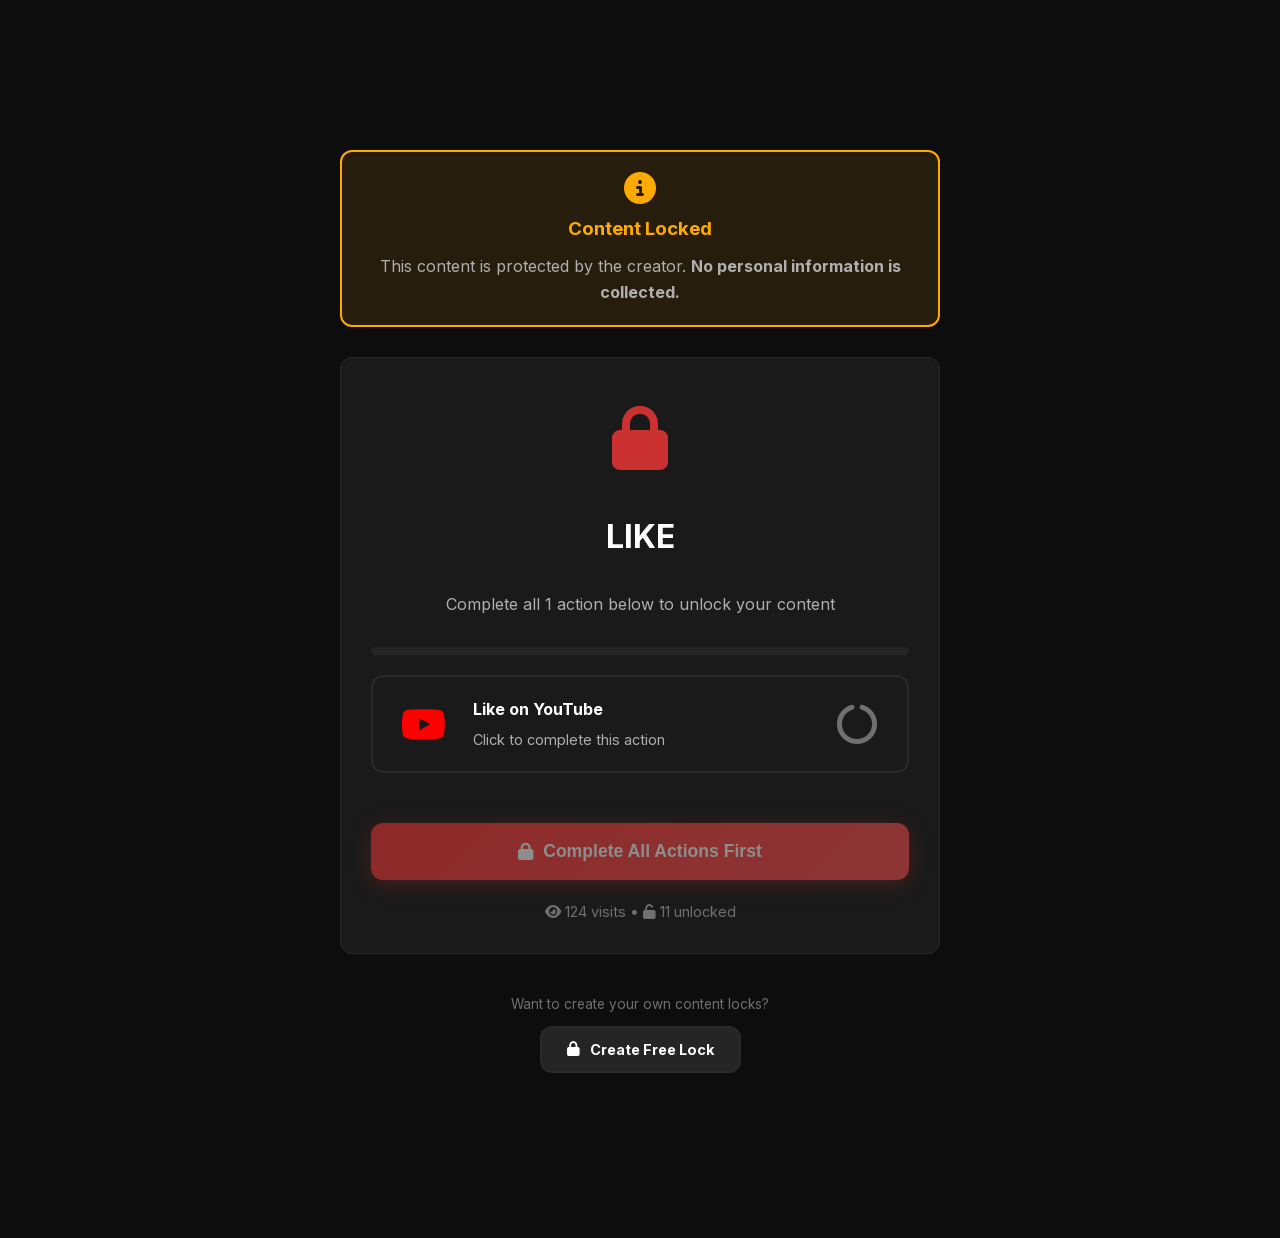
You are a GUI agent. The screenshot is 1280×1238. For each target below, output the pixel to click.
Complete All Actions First (640, 851)
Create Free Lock (640, 1049)
